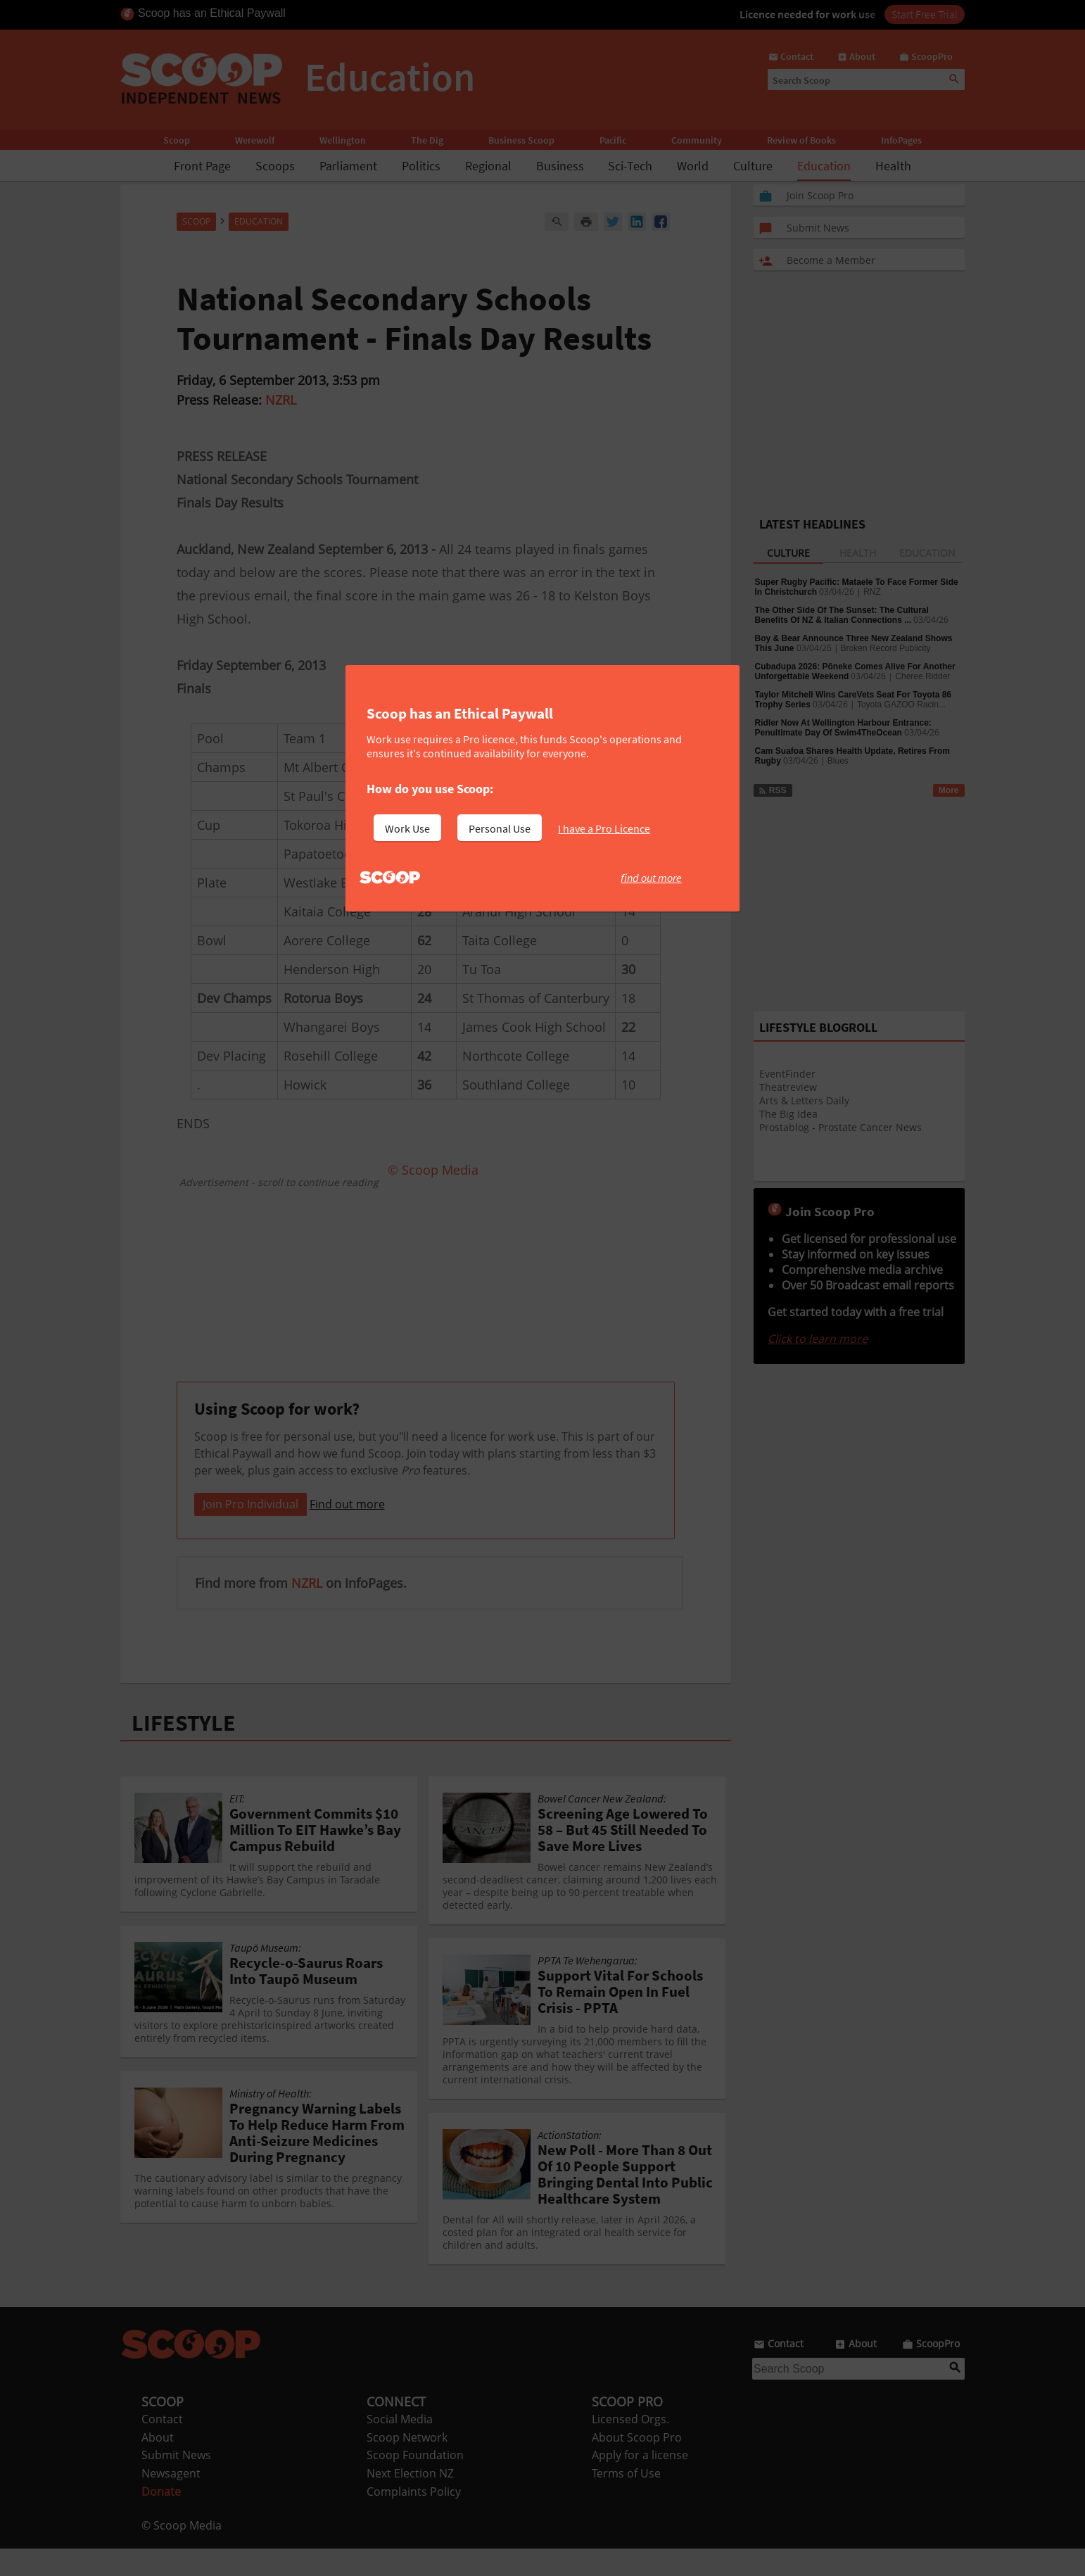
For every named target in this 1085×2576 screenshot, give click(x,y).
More (949, 790)
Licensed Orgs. (630, 2446)
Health (893, 166)
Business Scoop (521, 140)
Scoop (176, 140)
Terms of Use (626, 2500)
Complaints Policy (414, 2519)
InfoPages (901, 140)
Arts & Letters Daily (804, 1100)
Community (696, 140)
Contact (162, 2446)
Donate (161, 2519)
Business (560, 166)
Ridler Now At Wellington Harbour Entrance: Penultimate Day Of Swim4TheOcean (843, 728)
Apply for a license (640, 2482)
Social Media (400, 2446)
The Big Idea (788, 1113)
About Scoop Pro (637, 2464)
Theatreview (788, 1087)
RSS (772, 790)
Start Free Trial (925, 14)
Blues (838, 761)
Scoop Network (407, 2464)
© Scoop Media (181, 2552)
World (693, 166)
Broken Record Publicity (886, 648)
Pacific (612, 140)
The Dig (427, 140)
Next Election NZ (410, 2500)
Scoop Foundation (415, 2482)
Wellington (342, 140)
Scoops (275, 166)
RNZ (872, 592)
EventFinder (787, 1073)
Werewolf (254, 140)
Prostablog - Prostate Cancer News (840, 1127)
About (157, 2464)
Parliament (348, 166)
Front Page (202, 166)
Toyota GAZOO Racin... (901, 704)
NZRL (280, 399)
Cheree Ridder (922, 676)
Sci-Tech (630, 166)
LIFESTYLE (184, 1750)
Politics (421, 166)
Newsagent (171, 2500)
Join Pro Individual (250, 1531)
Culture (753, 166)
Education (824, 166)
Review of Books (801, 140)
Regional (488, 166)
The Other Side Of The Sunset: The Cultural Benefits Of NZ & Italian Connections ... (842, 615)
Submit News (176, 2482)
